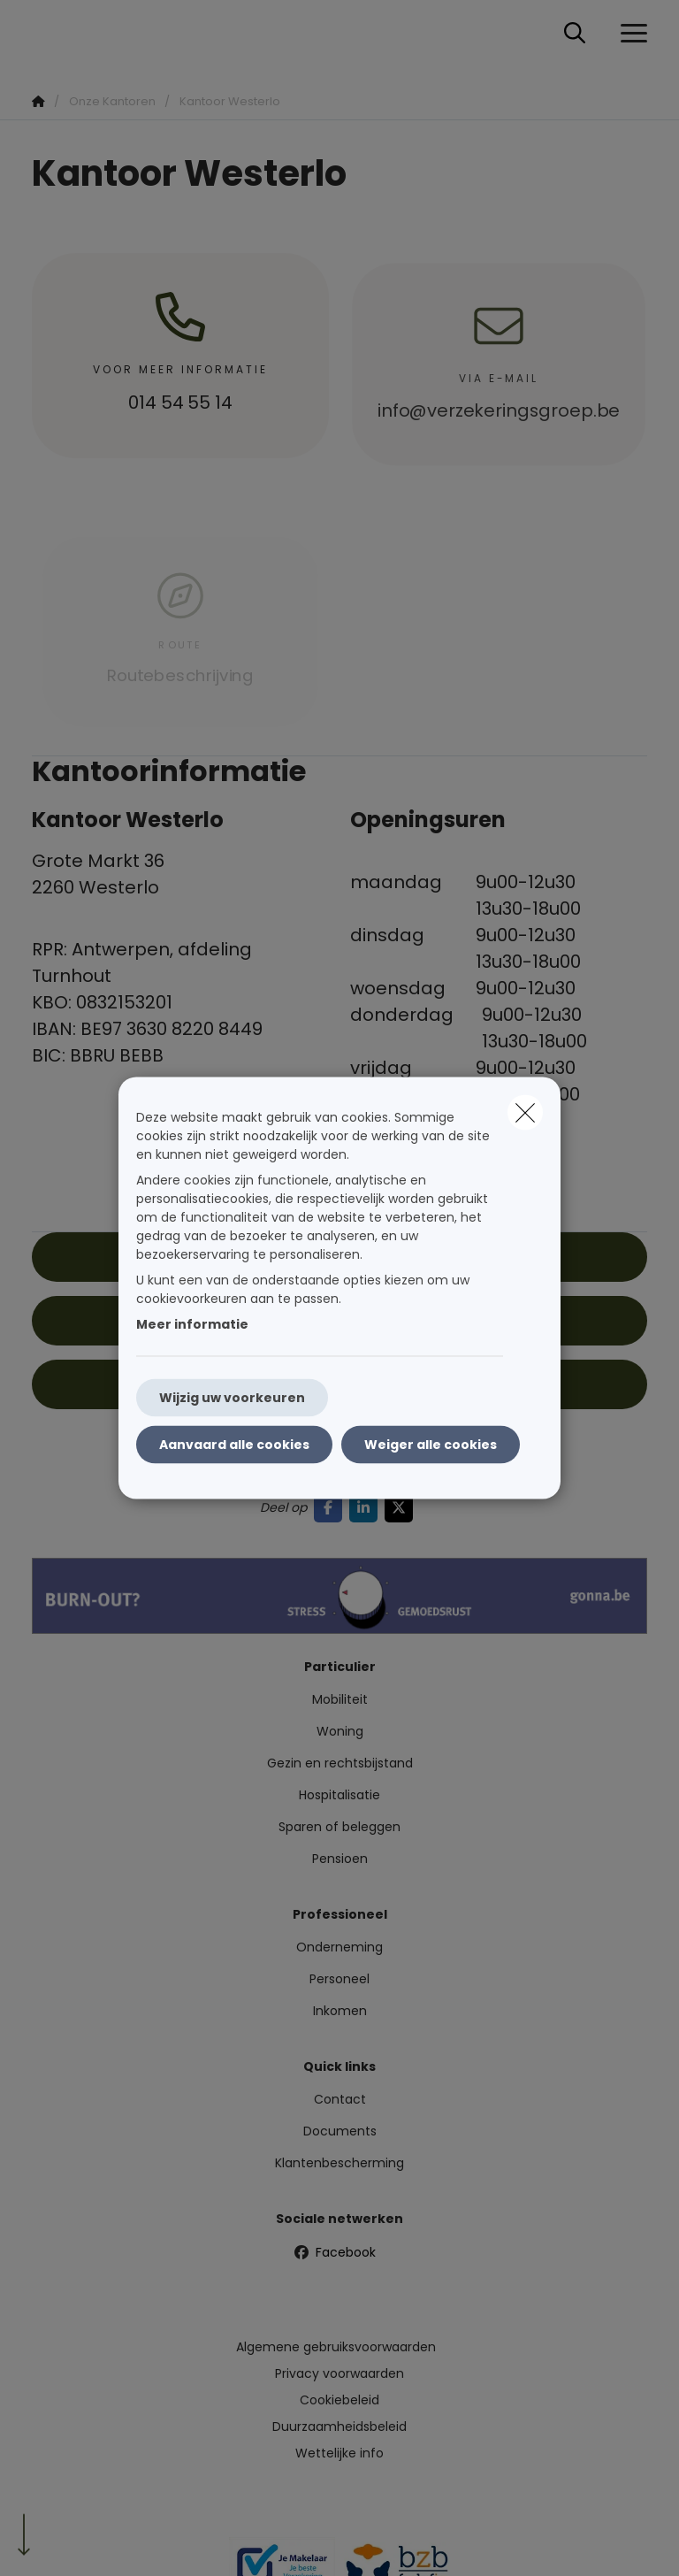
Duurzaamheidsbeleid (339, 2426)
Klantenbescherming (339, 2163)
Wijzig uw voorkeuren (232, 1398)
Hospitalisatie (339, 1795)
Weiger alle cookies (430, 1444)
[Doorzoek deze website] (575, 33)
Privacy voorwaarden (339, 2373)
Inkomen (340, 2011)
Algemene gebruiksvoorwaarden (336, 2347)
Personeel (339, 1979)
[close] (525, 1113)
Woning (340, 1731)
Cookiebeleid (339, 2400)
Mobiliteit (340, 1699)
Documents (340, 2131)
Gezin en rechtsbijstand (340, 1763)
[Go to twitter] (402, 1508)
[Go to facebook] (331, 1508)
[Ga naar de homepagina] (42, 33)
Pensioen (340, 1858)
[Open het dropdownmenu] (629, 33)
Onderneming (339, 1947)
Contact (340, 2099)
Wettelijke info (339, 2453)
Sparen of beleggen (339, 1827)
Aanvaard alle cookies (234, 1444)
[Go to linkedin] (367, 1508)
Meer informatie (192, 1324)
